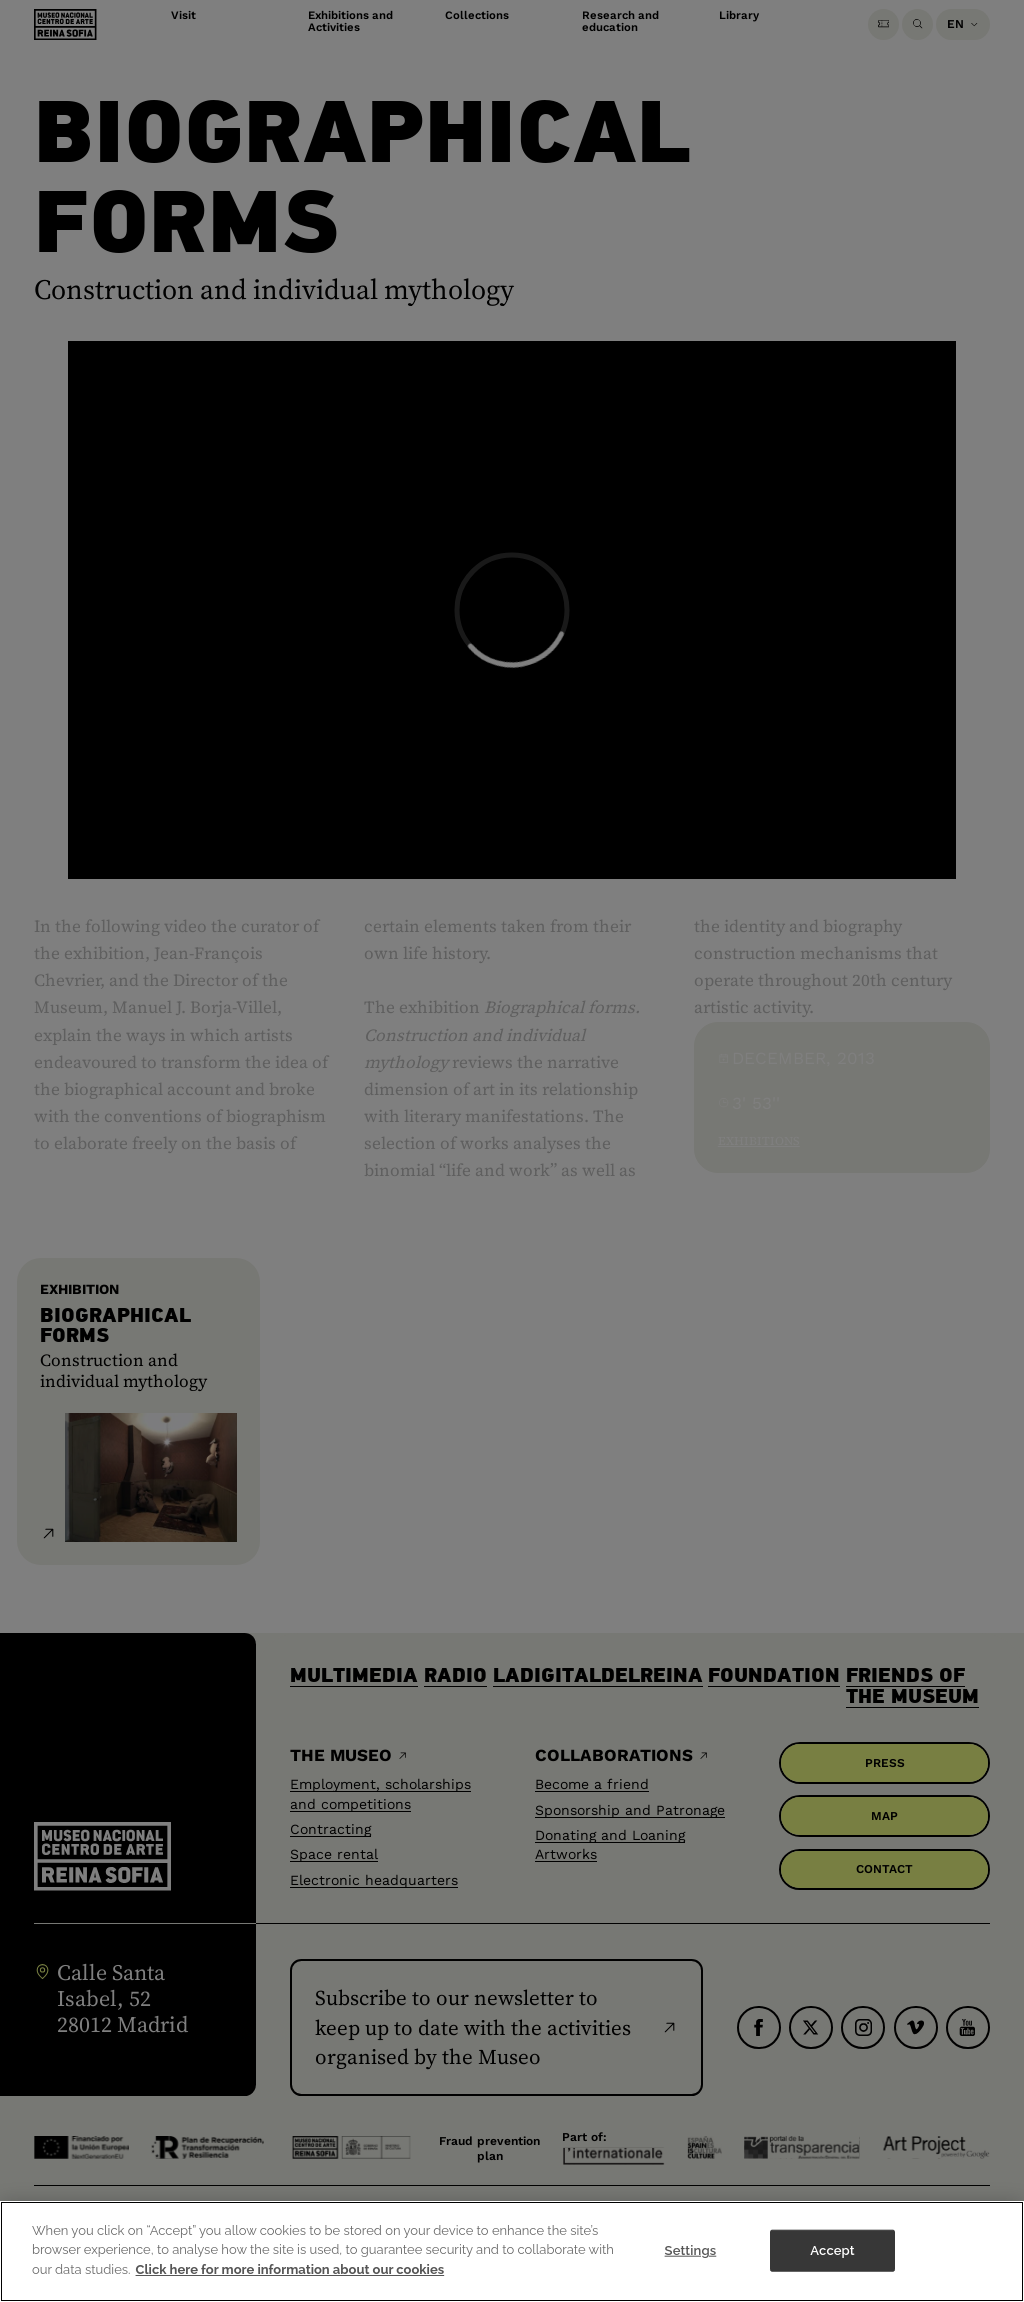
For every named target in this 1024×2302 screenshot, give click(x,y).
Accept (832, 2278)
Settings (691, 2278)
